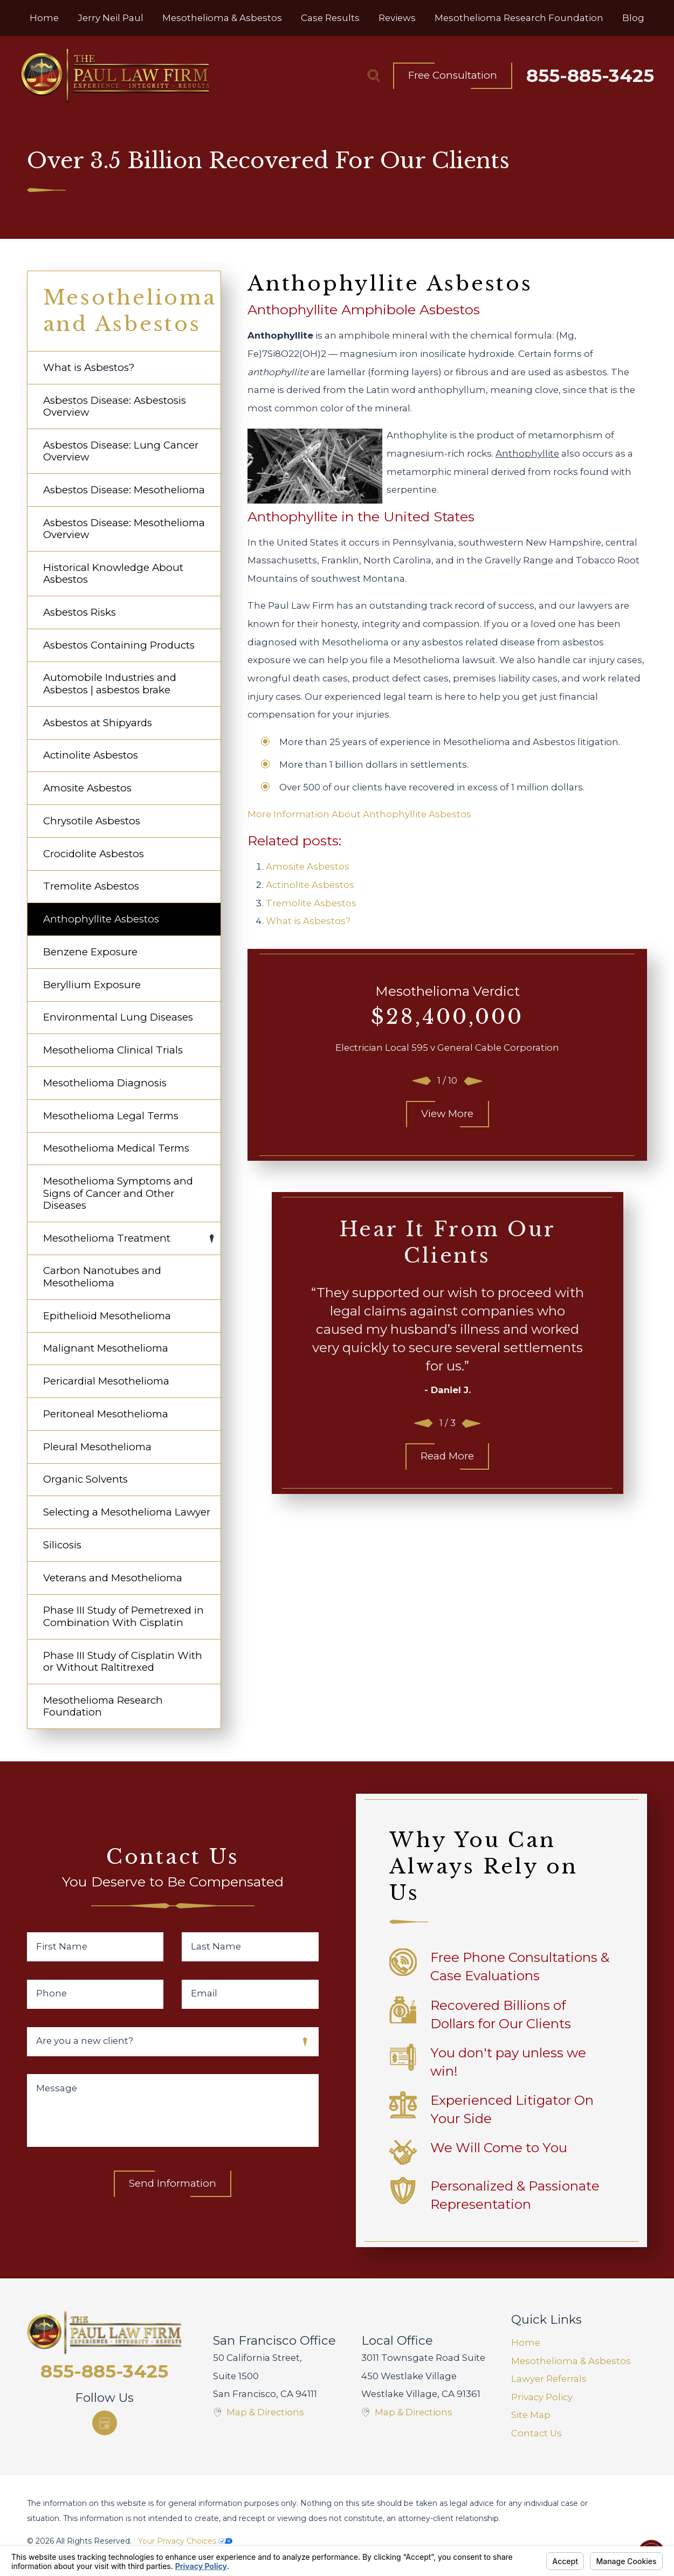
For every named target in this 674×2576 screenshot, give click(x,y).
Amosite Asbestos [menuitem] (87, 788)
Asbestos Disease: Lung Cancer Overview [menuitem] (120, 451)
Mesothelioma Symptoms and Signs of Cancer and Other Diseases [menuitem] (118, 1193)
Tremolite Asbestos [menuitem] (91, 886)
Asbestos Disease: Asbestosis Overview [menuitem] (114, 406)
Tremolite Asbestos (311, 903)
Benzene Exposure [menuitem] (90, 952)
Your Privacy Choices (185, 2541)
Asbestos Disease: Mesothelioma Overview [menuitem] (124, 528)
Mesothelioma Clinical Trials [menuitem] (113, 1050)
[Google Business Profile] (104, 2422)
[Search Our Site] (374, 75)
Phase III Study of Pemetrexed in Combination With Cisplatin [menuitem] (123, 1616)
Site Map (531, 2414)
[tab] (211, 1238)
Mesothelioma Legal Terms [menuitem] (110, 1116)
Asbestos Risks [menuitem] (79, 612)
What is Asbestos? (308, 920)
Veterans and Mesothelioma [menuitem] (112, 1578)
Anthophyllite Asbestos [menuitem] (101, 919)
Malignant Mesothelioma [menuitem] (105, 1348)
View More (447, 1113)
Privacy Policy (542, 2397)
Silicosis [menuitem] (62, 1545)
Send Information (172, 2183)
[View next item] (473, 1081)
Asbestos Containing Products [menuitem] (119, 645)
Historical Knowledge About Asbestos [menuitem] (113, 573)
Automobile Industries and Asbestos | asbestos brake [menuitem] (109, 683)
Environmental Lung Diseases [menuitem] (118, 1017)
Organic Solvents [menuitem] (85, 1479)
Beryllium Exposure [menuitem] (92, 985)
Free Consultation (452, 75)
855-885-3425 (590, 75)
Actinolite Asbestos (310, 884)
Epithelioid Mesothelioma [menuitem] (107, 1316)
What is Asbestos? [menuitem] (88, 367)
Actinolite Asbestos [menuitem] (90, 755)
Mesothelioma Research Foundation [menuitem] (103, 1706)
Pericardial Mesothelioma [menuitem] (106, 1381)
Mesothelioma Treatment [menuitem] (106, 1238)
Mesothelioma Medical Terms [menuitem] (116, 1148)
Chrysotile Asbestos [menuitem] (91, 821)
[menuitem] (44, 18)
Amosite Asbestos (307, 866)
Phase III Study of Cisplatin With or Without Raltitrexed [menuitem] (122, 1661)
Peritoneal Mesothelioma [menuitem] (105, 1414)
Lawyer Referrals (549, 2378)
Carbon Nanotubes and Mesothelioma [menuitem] (102, 1276)
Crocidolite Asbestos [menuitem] (93, 854)
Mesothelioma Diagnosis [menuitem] (105, 1083)
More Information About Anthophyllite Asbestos (359, 814)
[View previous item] (421, 1081)
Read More (447, 1456)
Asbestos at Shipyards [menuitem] (97, 723)
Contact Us (536, 2433)
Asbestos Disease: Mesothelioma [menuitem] (124, 490)
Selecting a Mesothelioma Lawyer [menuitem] (126, 1512)
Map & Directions (265, 2412)
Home (525, 2342)
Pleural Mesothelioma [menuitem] (97, 1447)
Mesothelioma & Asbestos (571, 2360)
